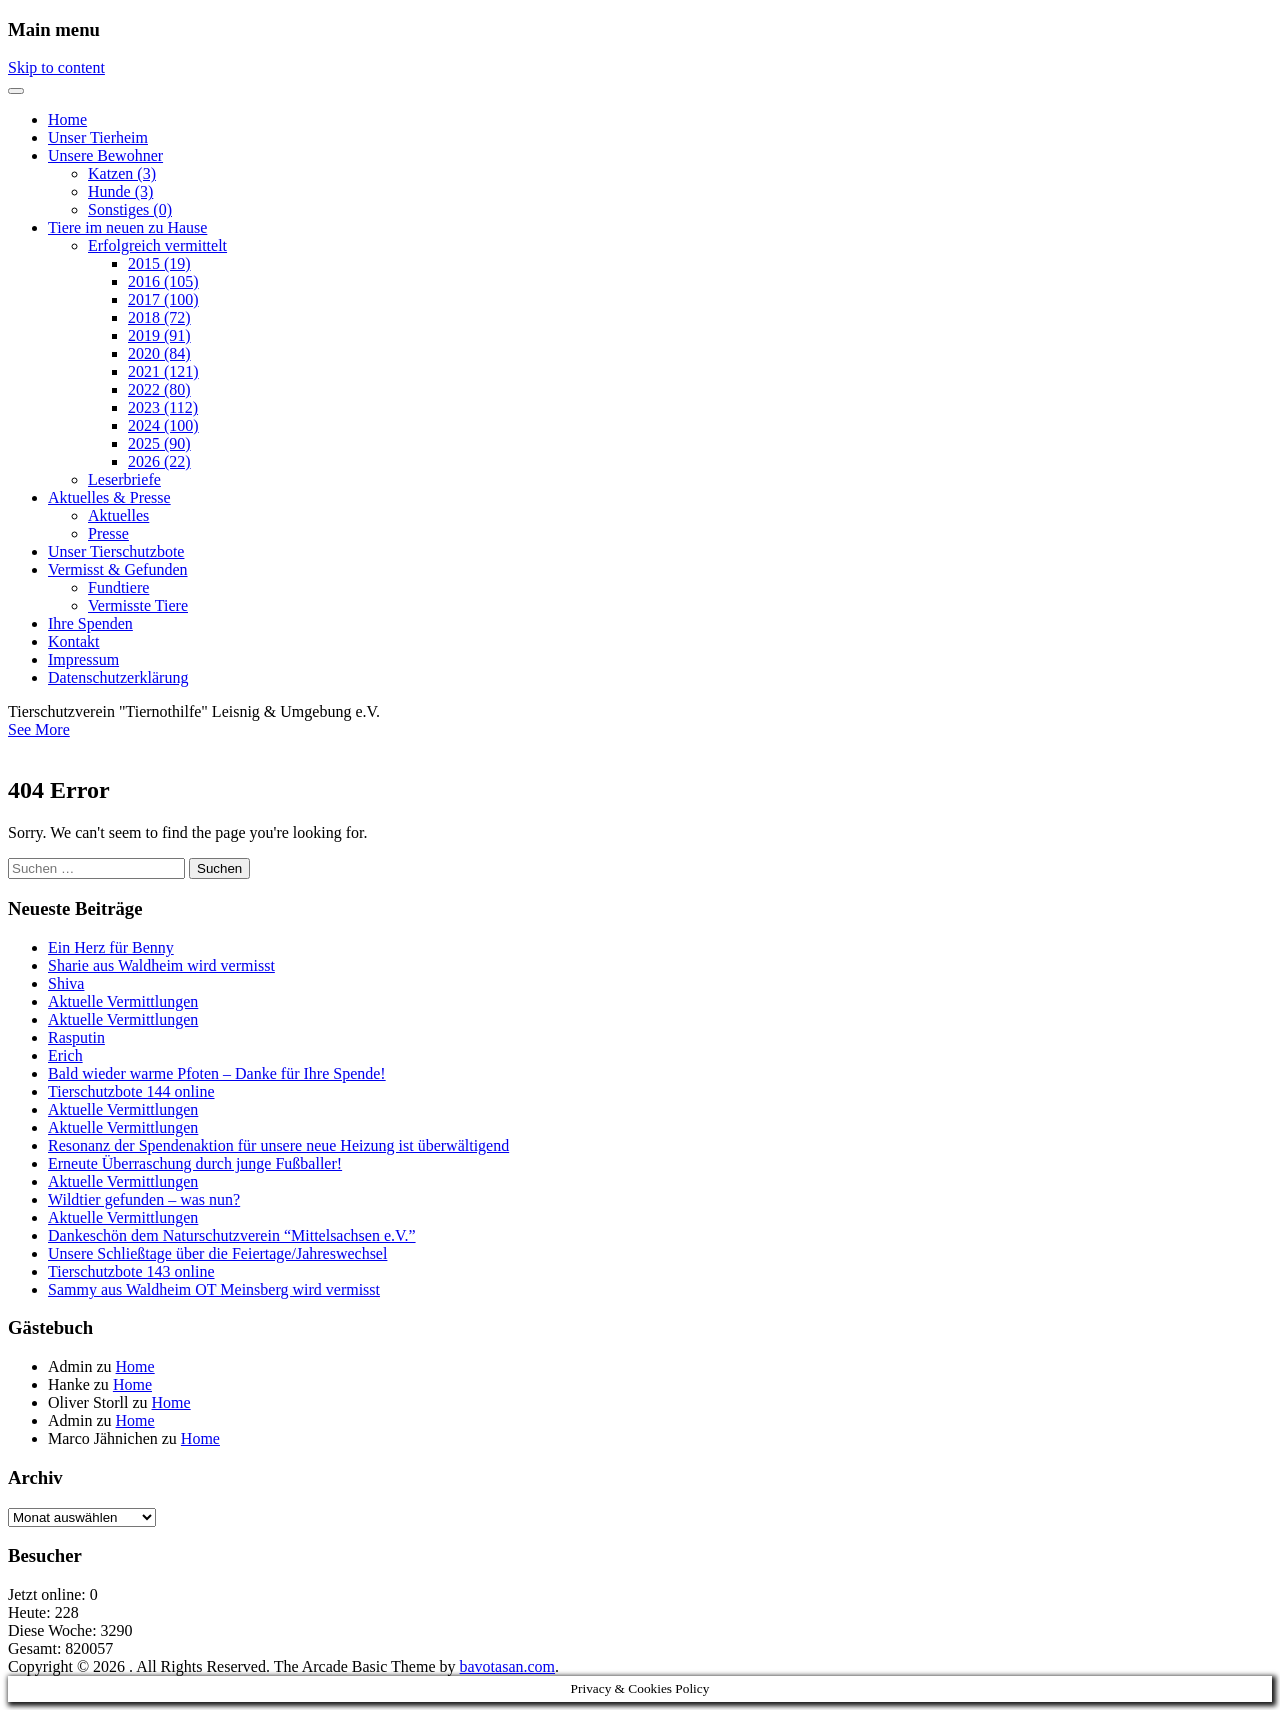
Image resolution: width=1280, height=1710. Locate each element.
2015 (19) (159, 263)
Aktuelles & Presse (109, 497)
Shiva (66, 983)
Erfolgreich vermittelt (157, 245)
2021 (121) (163, 371)
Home (67, 119)
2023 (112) (163, 407)
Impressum (83, 659)
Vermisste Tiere (138, 605)
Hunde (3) (120, 191)
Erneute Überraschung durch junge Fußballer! (195, 1163)
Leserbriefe (124, 479)
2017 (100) (163, 299)
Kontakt (74, 641)
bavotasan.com (508, 1666)
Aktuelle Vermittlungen (123, 1001)
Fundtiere (118, 587)
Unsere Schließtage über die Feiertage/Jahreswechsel (217, 1253)
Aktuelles (118, 515)
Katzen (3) (122, 173)
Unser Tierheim (98, 137)
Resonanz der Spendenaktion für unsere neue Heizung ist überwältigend (278, 1145)
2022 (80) (159, 389)
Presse (108, 533)
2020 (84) (159, 353)
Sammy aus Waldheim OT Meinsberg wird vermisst (214, 1289)
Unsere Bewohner (105, 155)
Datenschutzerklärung (118, 677)
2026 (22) (159, 461)
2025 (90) (159, 443)
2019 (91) (159, 335)
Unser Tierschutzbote (116, 551)
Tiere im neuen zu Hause (127, 227)
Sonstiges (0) (130, 209)
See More (39, 729)
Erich (65, 1055)
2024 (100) (163, 425)
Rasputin (76, 1037)
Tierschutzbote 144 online (131, 1091)
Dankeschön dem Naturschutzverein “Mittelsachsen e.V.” (232, 1235)
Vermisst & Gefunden (118, 569)
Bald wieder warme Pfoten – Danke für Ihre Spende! (217, 1073)
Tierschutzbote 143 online (131, 1271)
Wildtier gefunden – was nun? (144, 1199)
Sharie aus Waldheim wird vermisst (161, 965)
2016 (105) (163, 281)
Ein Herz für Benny (111, 947)
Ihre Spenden (90, 623)
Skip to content (56, 67)
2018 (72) (159, 317)
